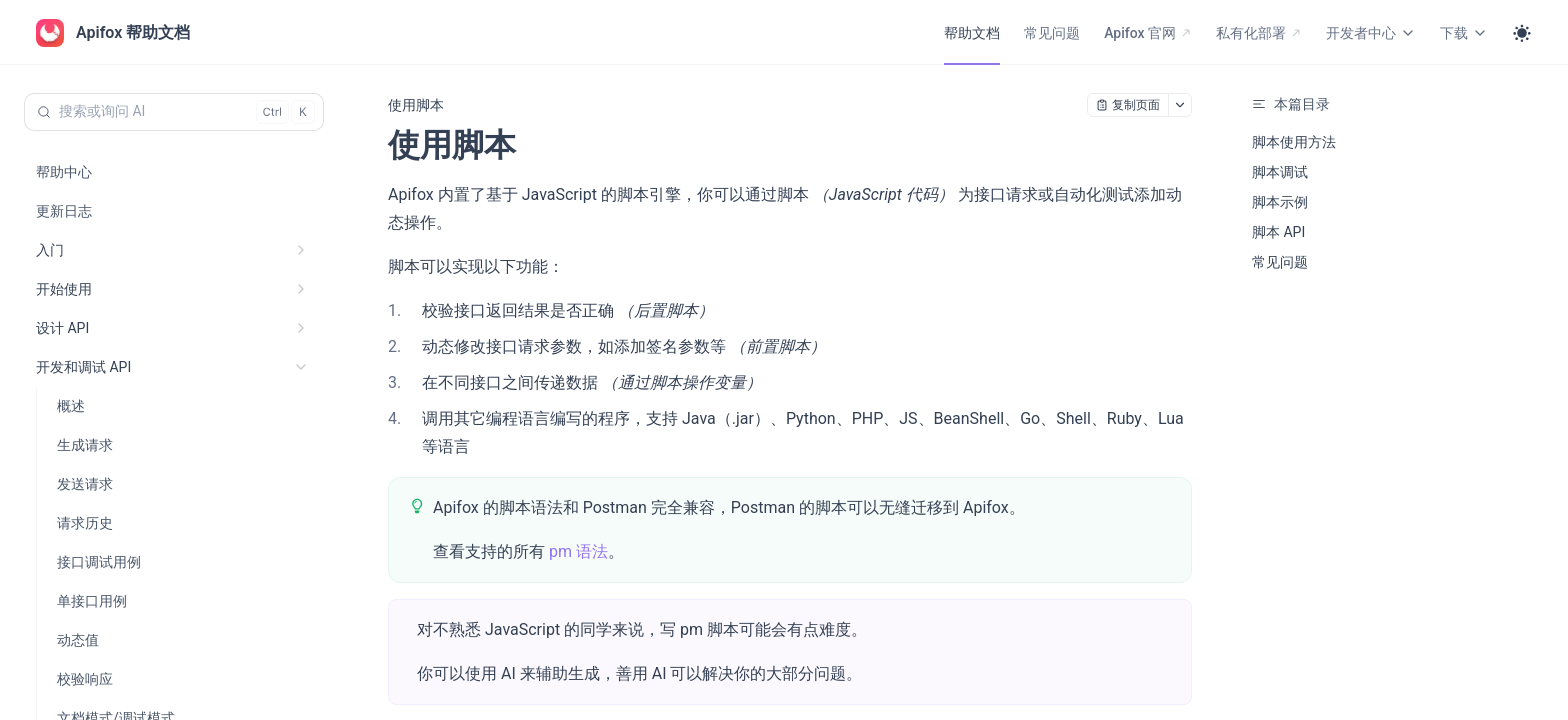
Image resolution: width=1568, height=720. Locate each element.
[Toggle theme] (1522, 33)
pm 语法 (578, 551)
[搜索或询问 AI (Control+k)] (174, 112)
